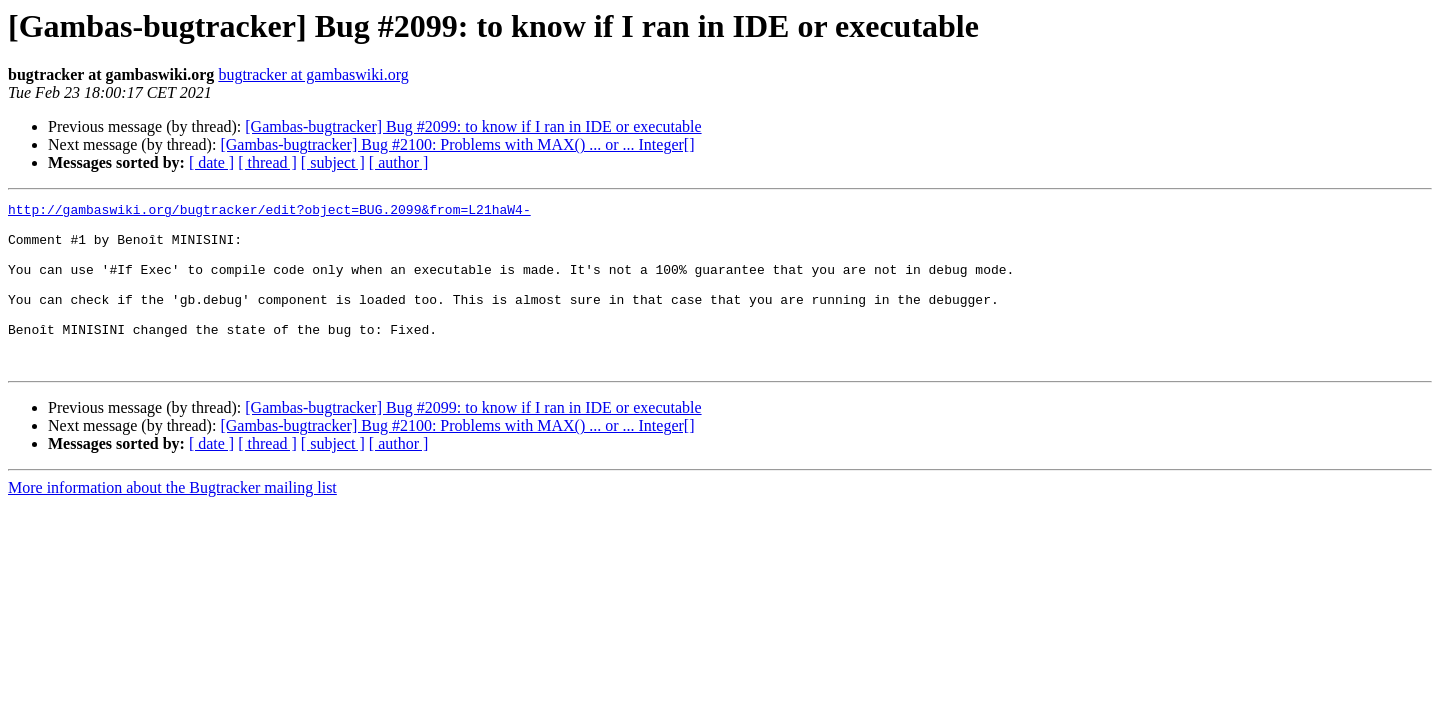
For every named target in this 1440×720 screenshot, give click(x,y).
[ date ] (211, 162)
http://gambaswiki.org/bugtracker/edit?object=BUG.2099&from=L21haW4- (269, 212)
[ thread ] (267, 162)
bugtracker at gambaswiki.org (313, 74)
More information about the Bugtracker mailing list (172, 520)
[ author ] (399, 162)
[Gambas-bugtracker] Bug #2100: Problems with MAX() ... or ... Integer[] (457, 144)
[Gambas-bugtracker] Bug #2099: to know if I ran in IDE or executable (473, 126)
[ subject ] (333, 162)
